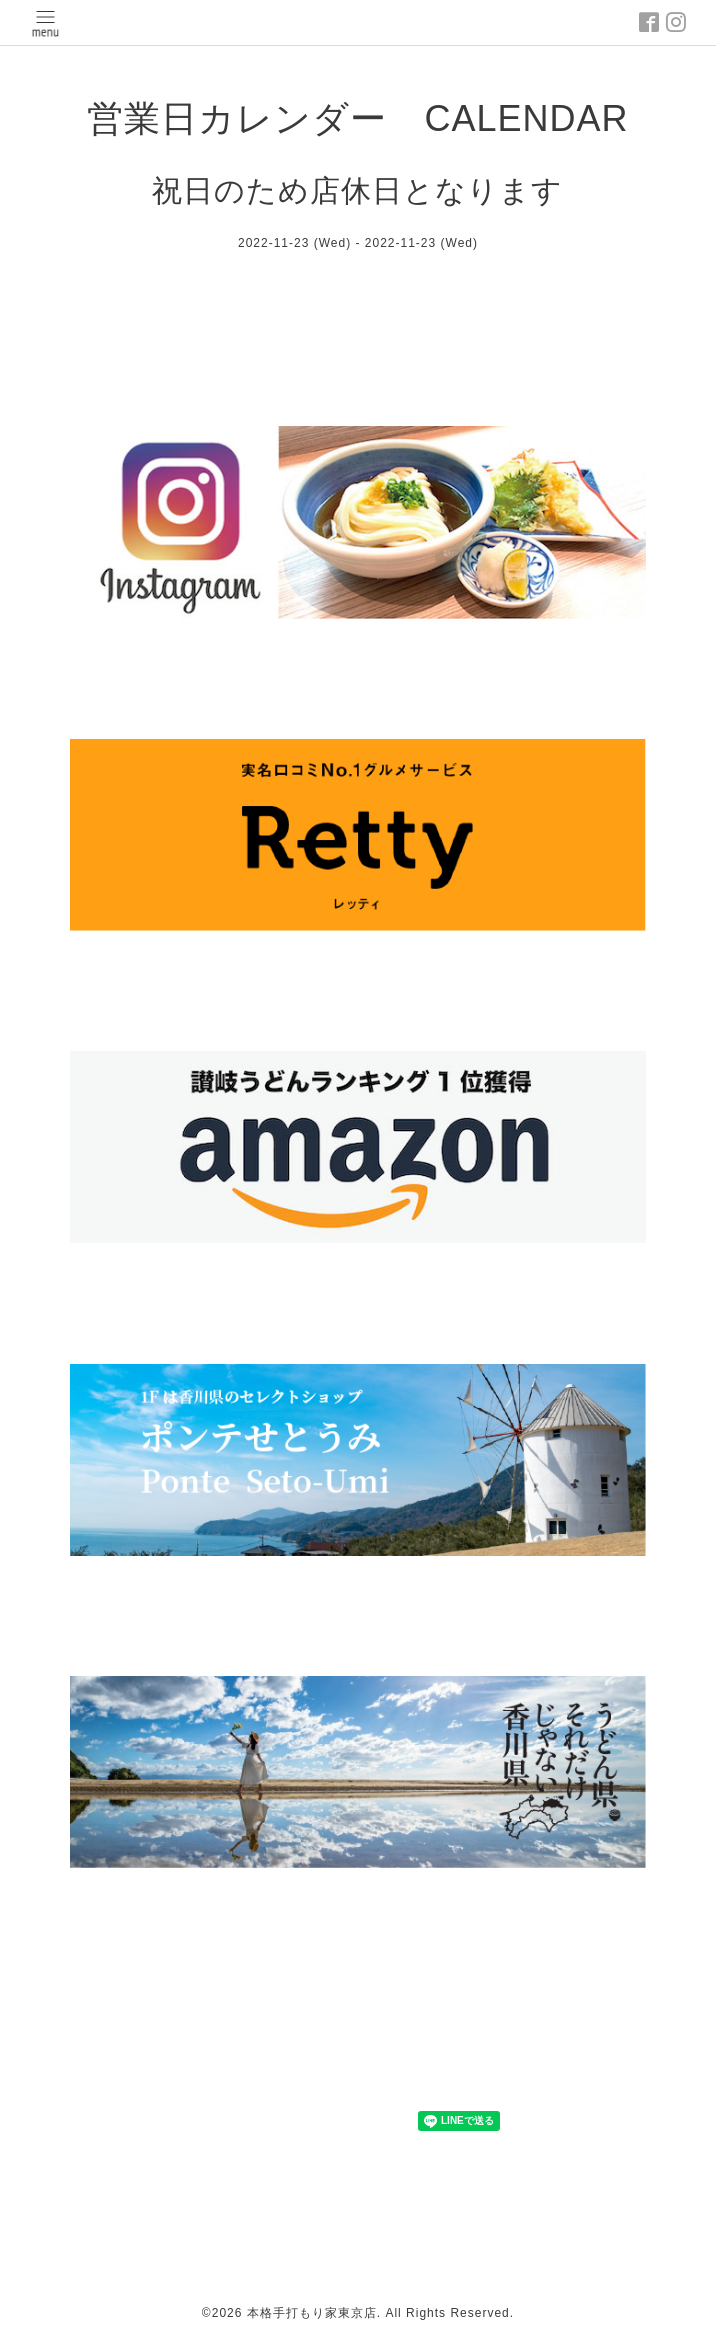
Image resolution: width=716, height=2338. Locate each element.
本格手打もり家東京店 (312, 2313)
